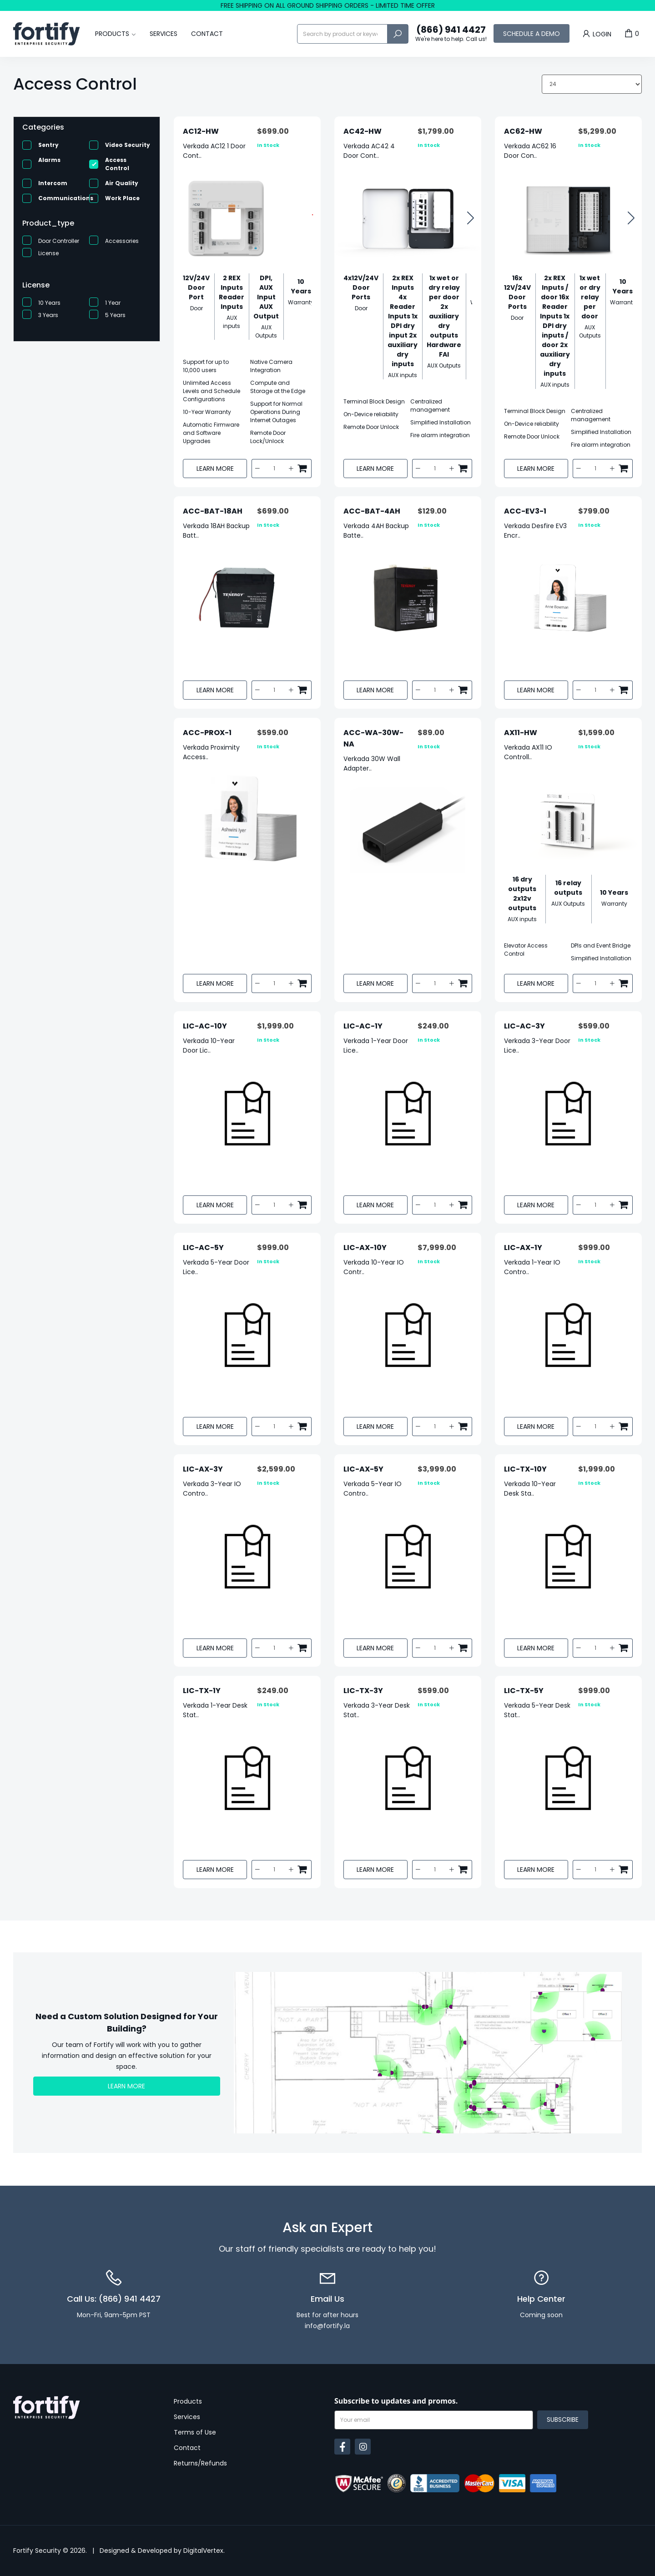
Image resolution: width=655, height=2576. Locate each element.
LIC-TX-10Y (525, 1469)
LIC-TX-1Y (202, 1690)
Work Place (122, 198)
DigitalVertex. (204, 2550)
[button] (470, 219)
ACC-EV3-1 (525, 511)
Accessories (122, 241)
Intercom (52, 183)
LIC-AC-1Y (363, 1026)
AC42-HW (362, 131)
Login (596, 34)
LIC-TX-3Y (363, 1690)
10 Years (49, 303)
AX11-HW (520, 732)
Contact (207, 33)
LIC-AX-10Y (365, 1247)
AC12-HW (201, 131)
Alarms (49, 160)
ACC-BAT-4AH (371, 511)
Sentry (48, 145)
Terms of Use (195, 2432)
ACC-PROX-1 (207, 732)
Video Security (127, 145)
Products (112, 33)
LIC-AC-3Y (524, 1026)
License (48, 253)
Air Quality (121, 183)
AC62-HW (523, 131)
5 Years (115, 315)
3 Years (48, 315)
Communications (65, 198)
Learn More (215, 468)
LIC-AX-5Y (363, 1469)
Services (163, 33)
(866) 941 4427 (451, 33)
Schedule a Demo (531, 33)
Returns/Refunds (200, 2463)
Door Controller (58, 241)
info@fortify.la (327, 2325)
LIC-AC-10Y (205, 1026)
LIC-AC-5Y (203, 1247)
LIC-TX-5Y (524, 1690)
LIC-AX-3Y (203, 1469)
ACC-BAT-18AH (212, 511)
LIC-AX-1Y (523, 1247)
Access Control (117, 164)
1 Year (113, 303)
